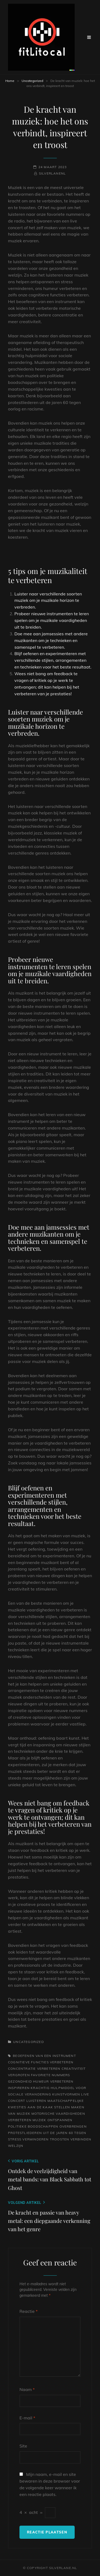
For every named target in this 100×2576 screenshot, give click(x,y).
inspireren (19, 2088)
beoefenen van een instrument (44, 2056)
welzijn (15, 2146)
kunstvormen (66, 2094)
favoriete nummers (50, 2075)
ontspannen (60, 2120)
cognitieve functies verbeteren (40, 2062)
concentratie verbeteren (34, 2069)
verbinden (80, 2139)
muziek (39, 2120)
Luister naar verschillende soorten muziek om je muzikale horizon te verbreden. (48, 600)
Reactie (28, 2311)
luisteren (36, 2101)
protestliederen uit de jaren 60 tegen (47, 2133)
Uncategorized (32, 81)
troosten (59, 2139)
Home (9, 81)
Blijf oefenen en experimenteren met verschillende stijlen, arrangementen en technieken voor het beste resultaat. (52, 660)
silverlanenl (52, 173)
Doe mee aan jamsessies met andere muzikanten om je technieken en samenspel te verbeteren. (51, 640)
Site (23, 2446)
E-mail (27, 2417)
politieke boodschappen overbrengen (47, 2126)
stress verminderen (28, 2139)
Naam (27, 2389)
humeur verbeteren (53, 2081)
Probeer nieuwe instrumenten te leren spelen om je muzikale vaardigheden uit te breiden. (51, 620)
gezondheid (20, 2081)
